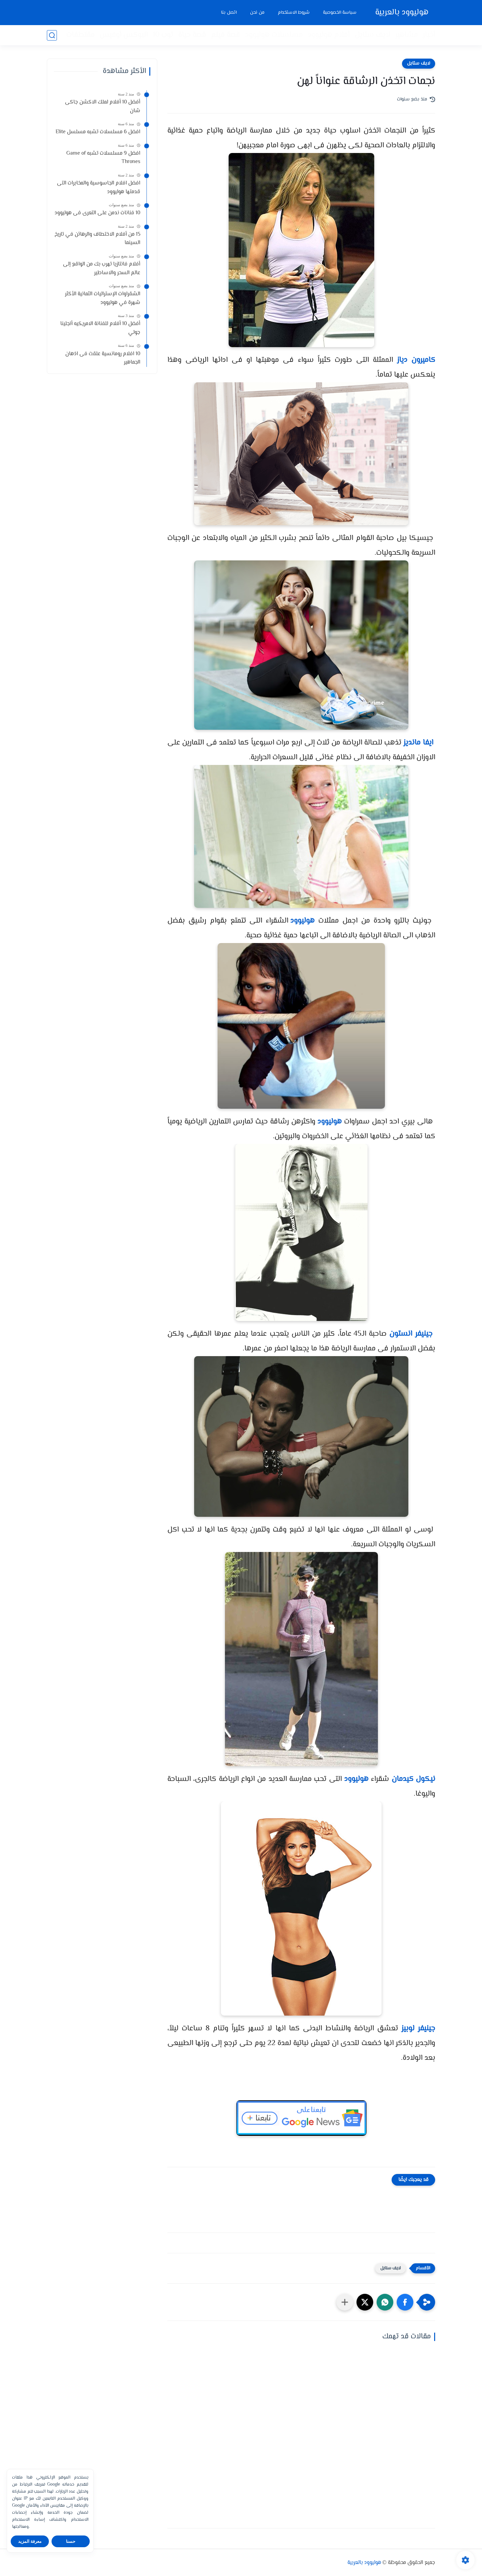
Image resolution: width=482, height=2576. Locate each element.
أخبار (429, 35)
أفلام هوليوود (328, 35)
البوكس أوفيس (123, 35)
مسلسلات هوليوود (274, 35)
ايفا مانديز (418, 743)
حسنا (70, 2541)
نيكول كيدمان (413, 1779)
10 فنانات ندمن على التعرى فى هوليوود (97, 213)
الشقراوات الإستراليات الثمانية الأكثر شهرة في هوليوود (102, 298)
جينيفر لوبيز (418, 2028)
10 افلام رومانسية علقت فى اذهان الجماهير (102, 358)
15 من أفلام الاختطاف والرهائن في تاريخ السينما (97, 238)
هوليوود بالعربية (401, 12)
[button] (405, 2302)
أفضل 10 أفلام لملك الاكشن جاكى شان (102, 106)
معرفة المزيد (30, 2541)
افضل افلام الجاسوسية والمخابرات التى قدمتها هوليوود (98, 187)
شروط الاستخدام (294, 12)
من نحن (257, 12)
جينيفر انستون (410, 1334)
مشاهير (406, 35)
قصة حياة (192, 35)
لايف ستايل (372, 35)
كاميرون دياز (416, 360)
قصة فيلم (225, 35)
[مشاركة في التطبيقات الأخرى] (344, 2302)
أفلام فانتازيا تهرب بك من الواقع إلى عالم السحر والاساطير (101, 268)
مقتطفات (80, 35)
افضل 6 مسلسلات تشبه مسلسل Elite (98, 132)
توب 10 (163, 35)
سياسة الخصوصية (339, 12)
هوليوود (302, 921)
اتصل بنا (229, 12)
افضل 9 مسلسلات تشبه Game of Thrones (103, 157)
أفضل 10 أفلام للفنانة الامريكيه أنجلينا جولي (100, 328)
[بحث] (52, 35)
